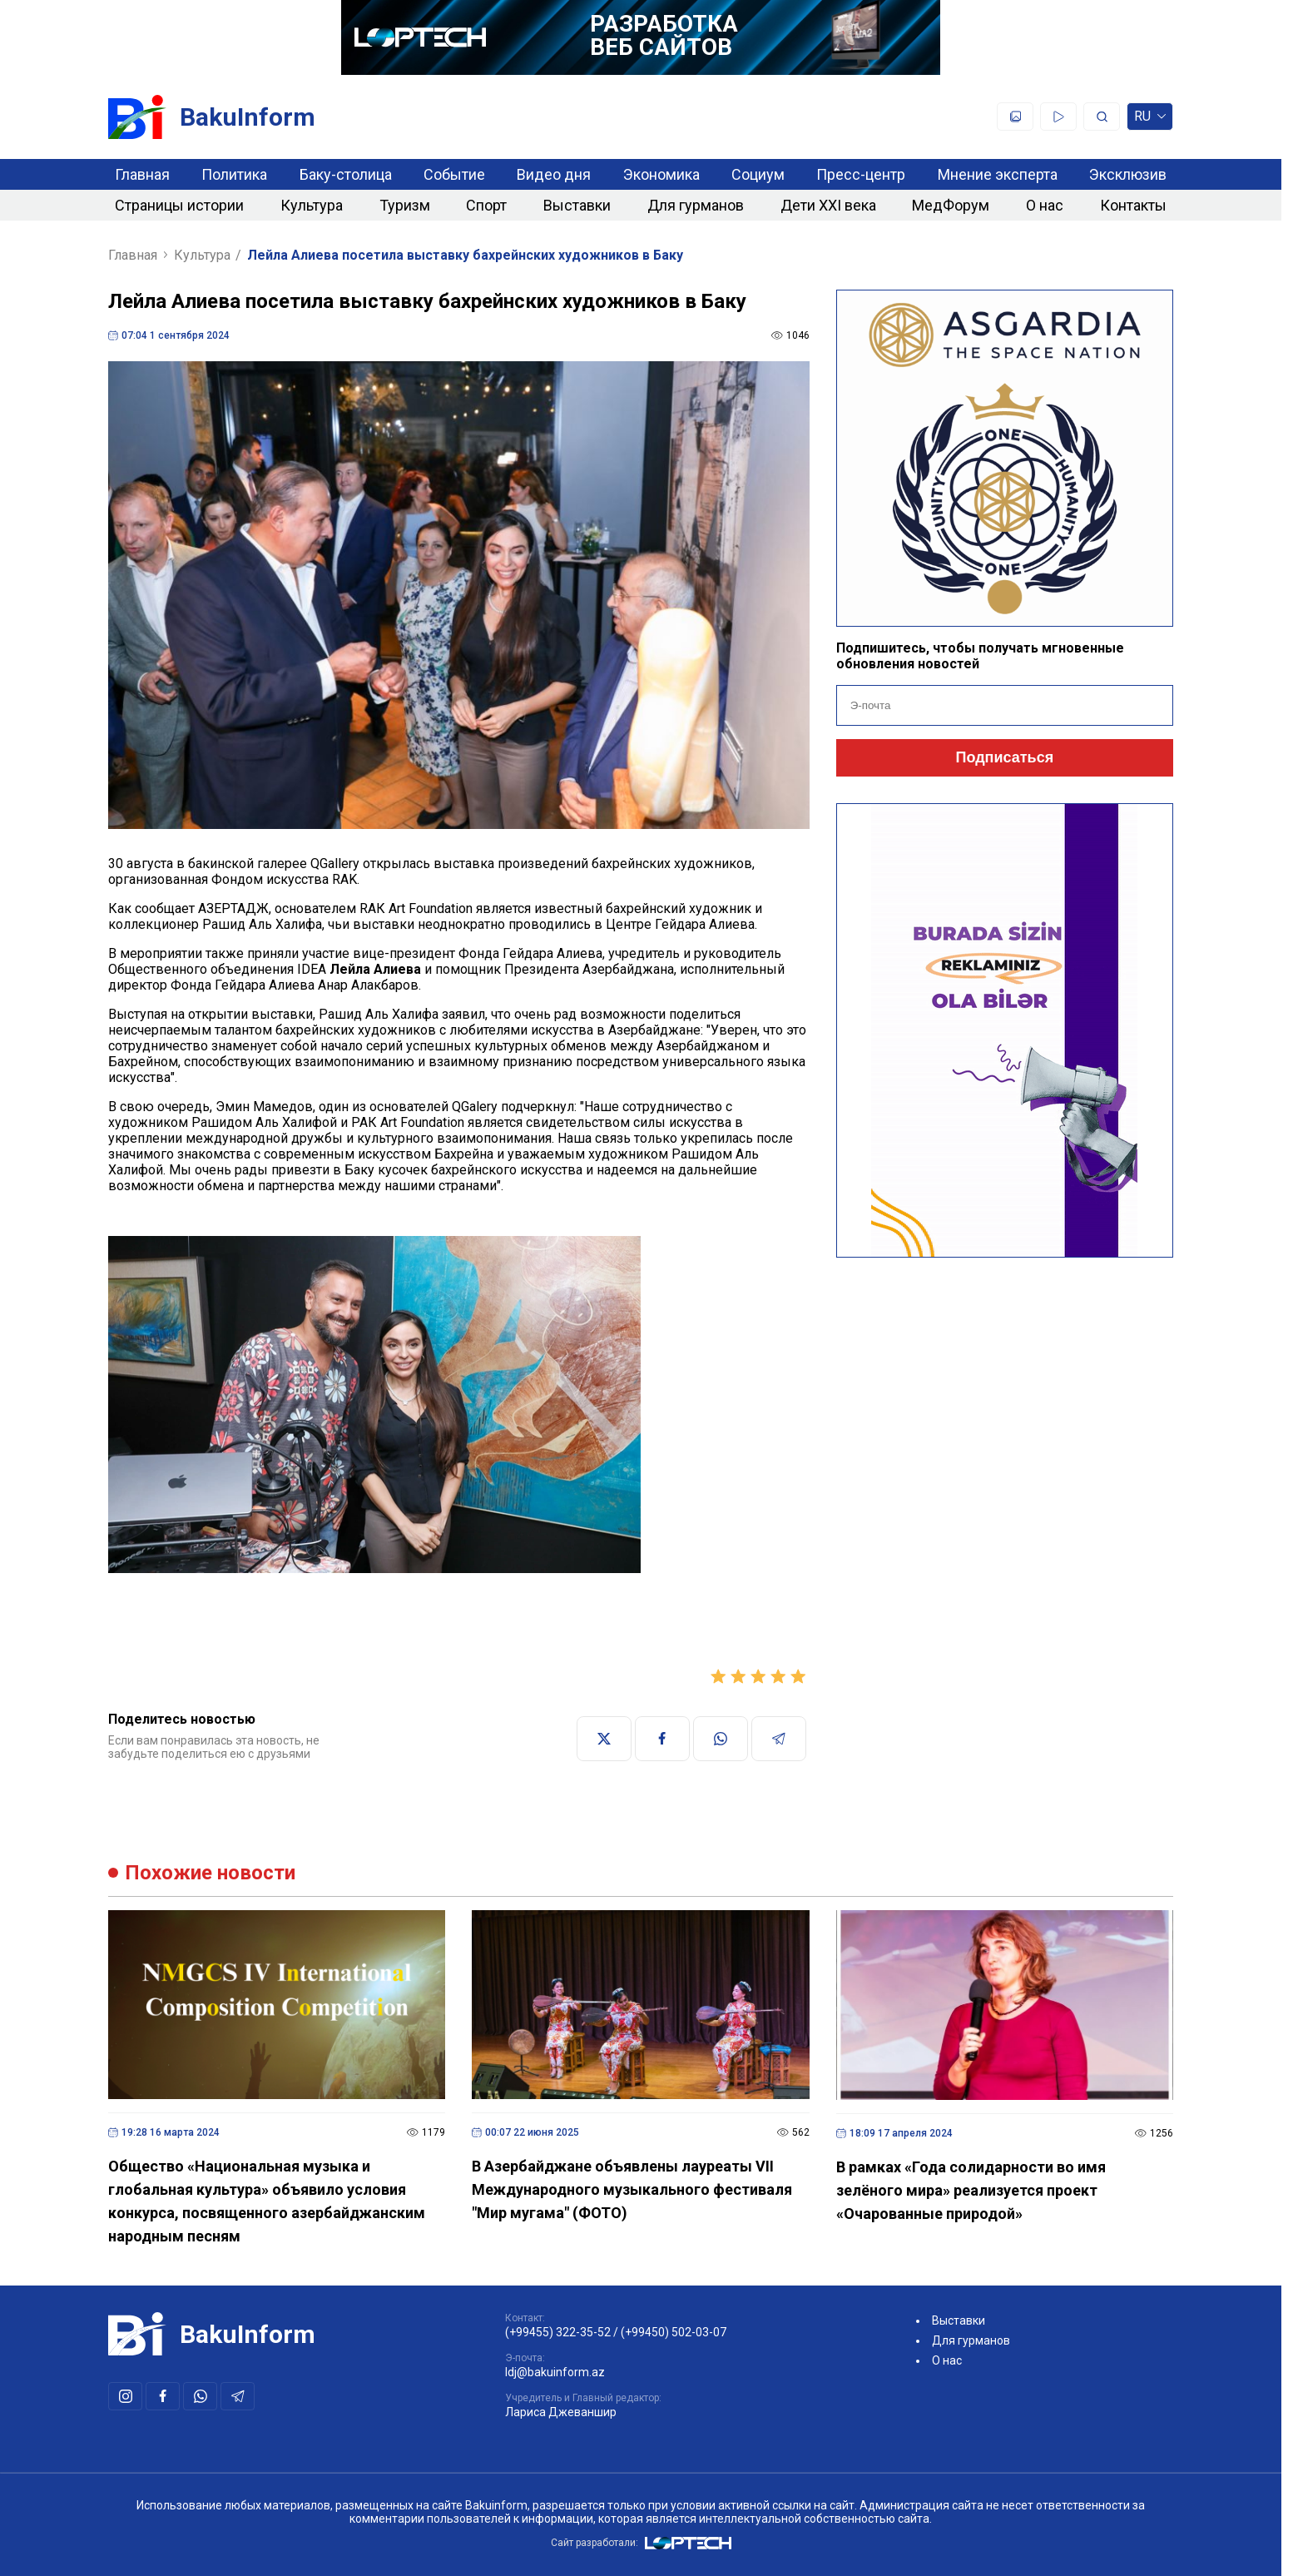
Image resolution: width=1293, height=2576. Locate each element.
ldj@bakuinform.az (555, 2372)
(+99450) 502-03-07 (673, 2332)
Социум (758, 174)
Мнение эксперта (998, 174)
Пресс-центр (860, 174)
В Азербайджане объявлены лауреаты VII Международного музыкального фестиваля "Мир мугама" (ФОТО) (632, 2189)
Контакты (1133, 205)
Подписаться (1004, 757)
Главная (142, 174)
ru (1149, 119)
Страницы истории (179, 205)
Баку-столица (346, 174)
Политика (234, 174)
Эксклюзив (1128, 174)
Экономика (661, 174)
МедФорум (950, 205)
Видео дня (554, 174)
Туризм (404, 205)
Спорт (486, 205)
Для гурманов (695, 205)
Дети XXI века (828, 205)
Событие (454, 174)
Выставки (577, 205)
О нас (1044, 205)
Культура (311, 205)
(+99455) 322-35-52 (558, 2332)
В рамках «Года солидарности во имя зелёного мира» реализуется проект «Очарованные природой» (971, 2190)
